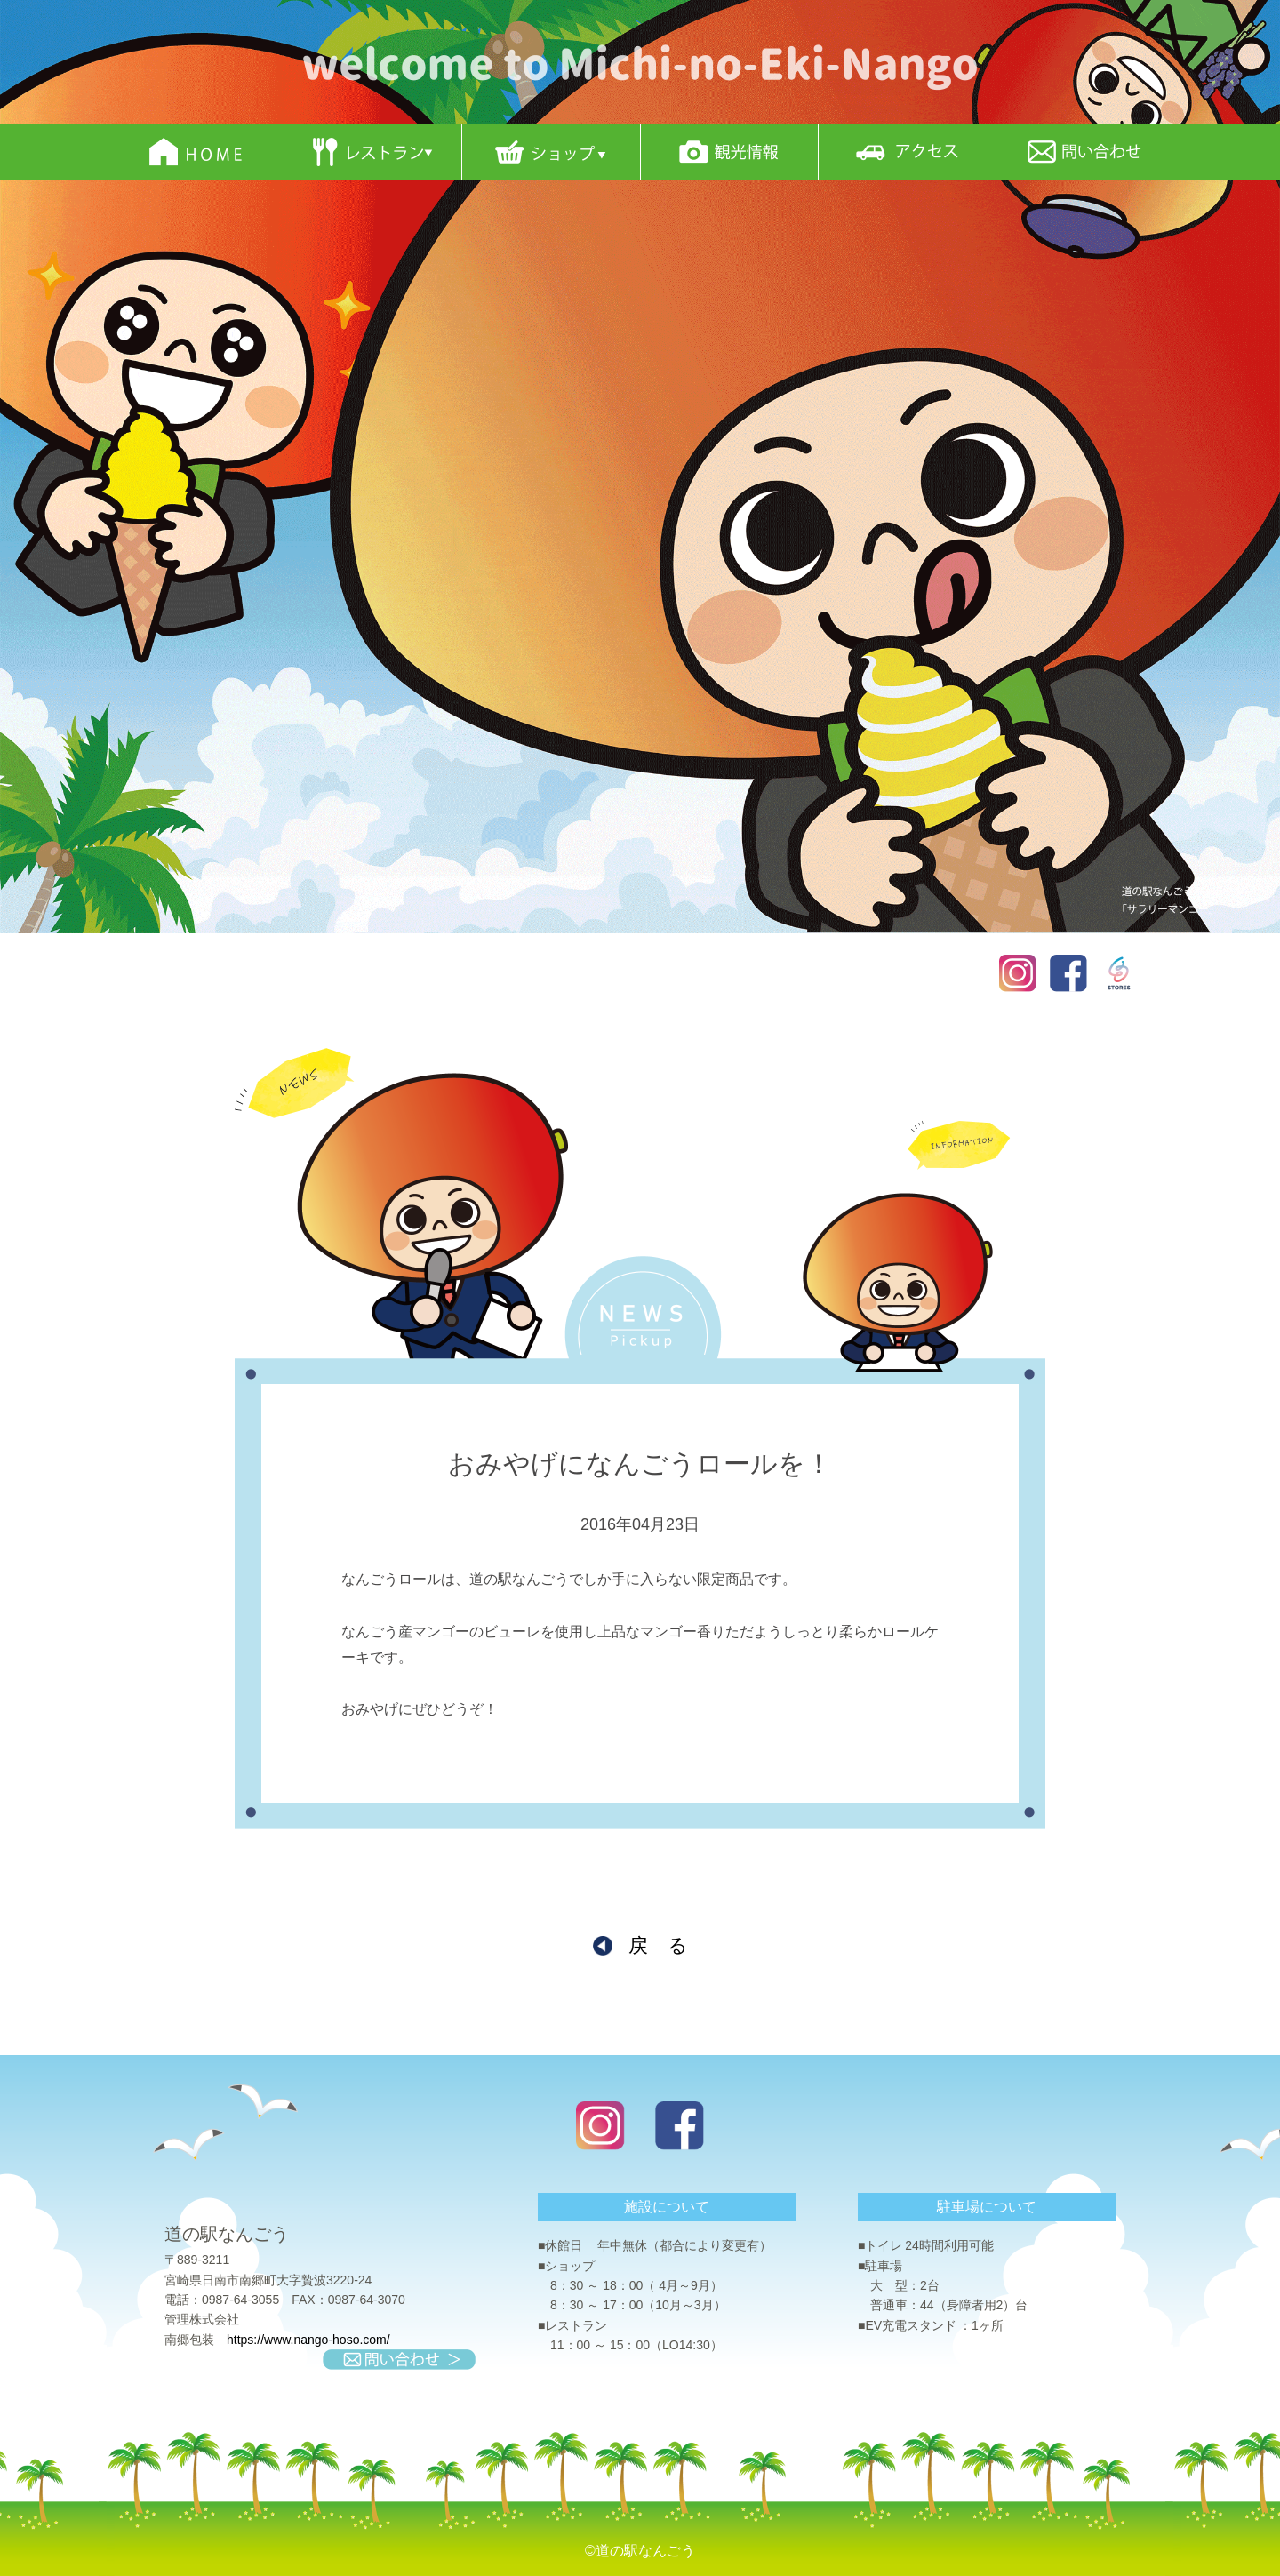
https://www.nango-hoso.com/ (308, 2339)
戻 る (658, 1945)
